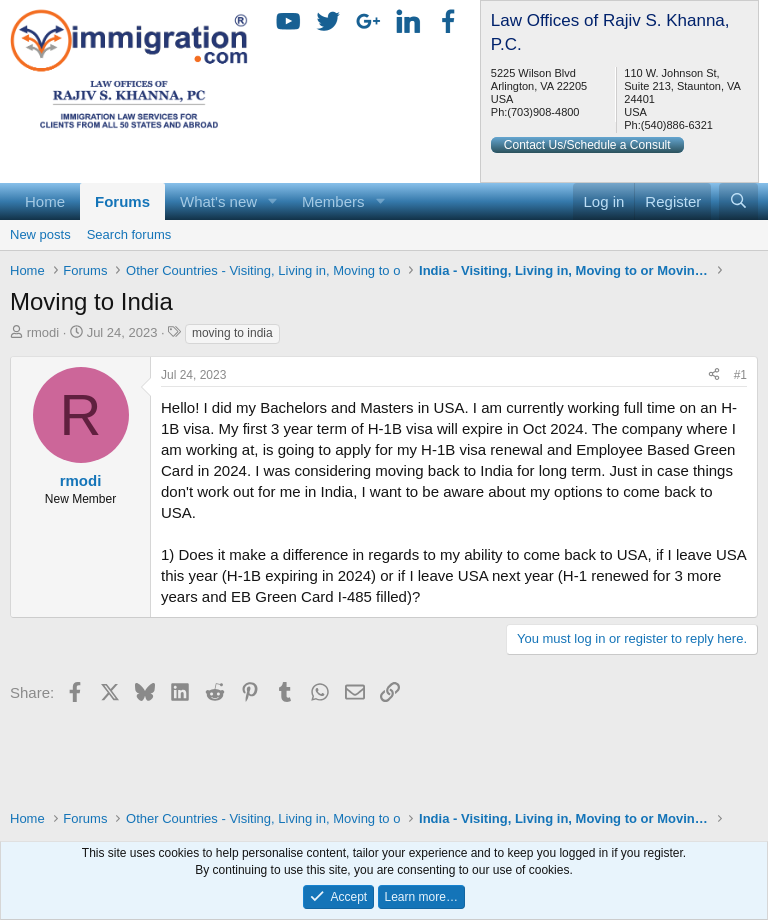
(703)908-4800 (543, 112)
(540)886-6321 (677, 125)
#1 (740, 375)
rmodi (43, 332)
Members (333, 201)
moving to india (232, 333)
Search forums (129, 234)
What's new (218, 201)
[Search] (738, 201)
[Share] (714, 375)
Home (45, 201)
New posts (40, 234)
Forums (122, 201)
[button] (273, 201)
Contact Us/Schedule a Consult (587, 145)
